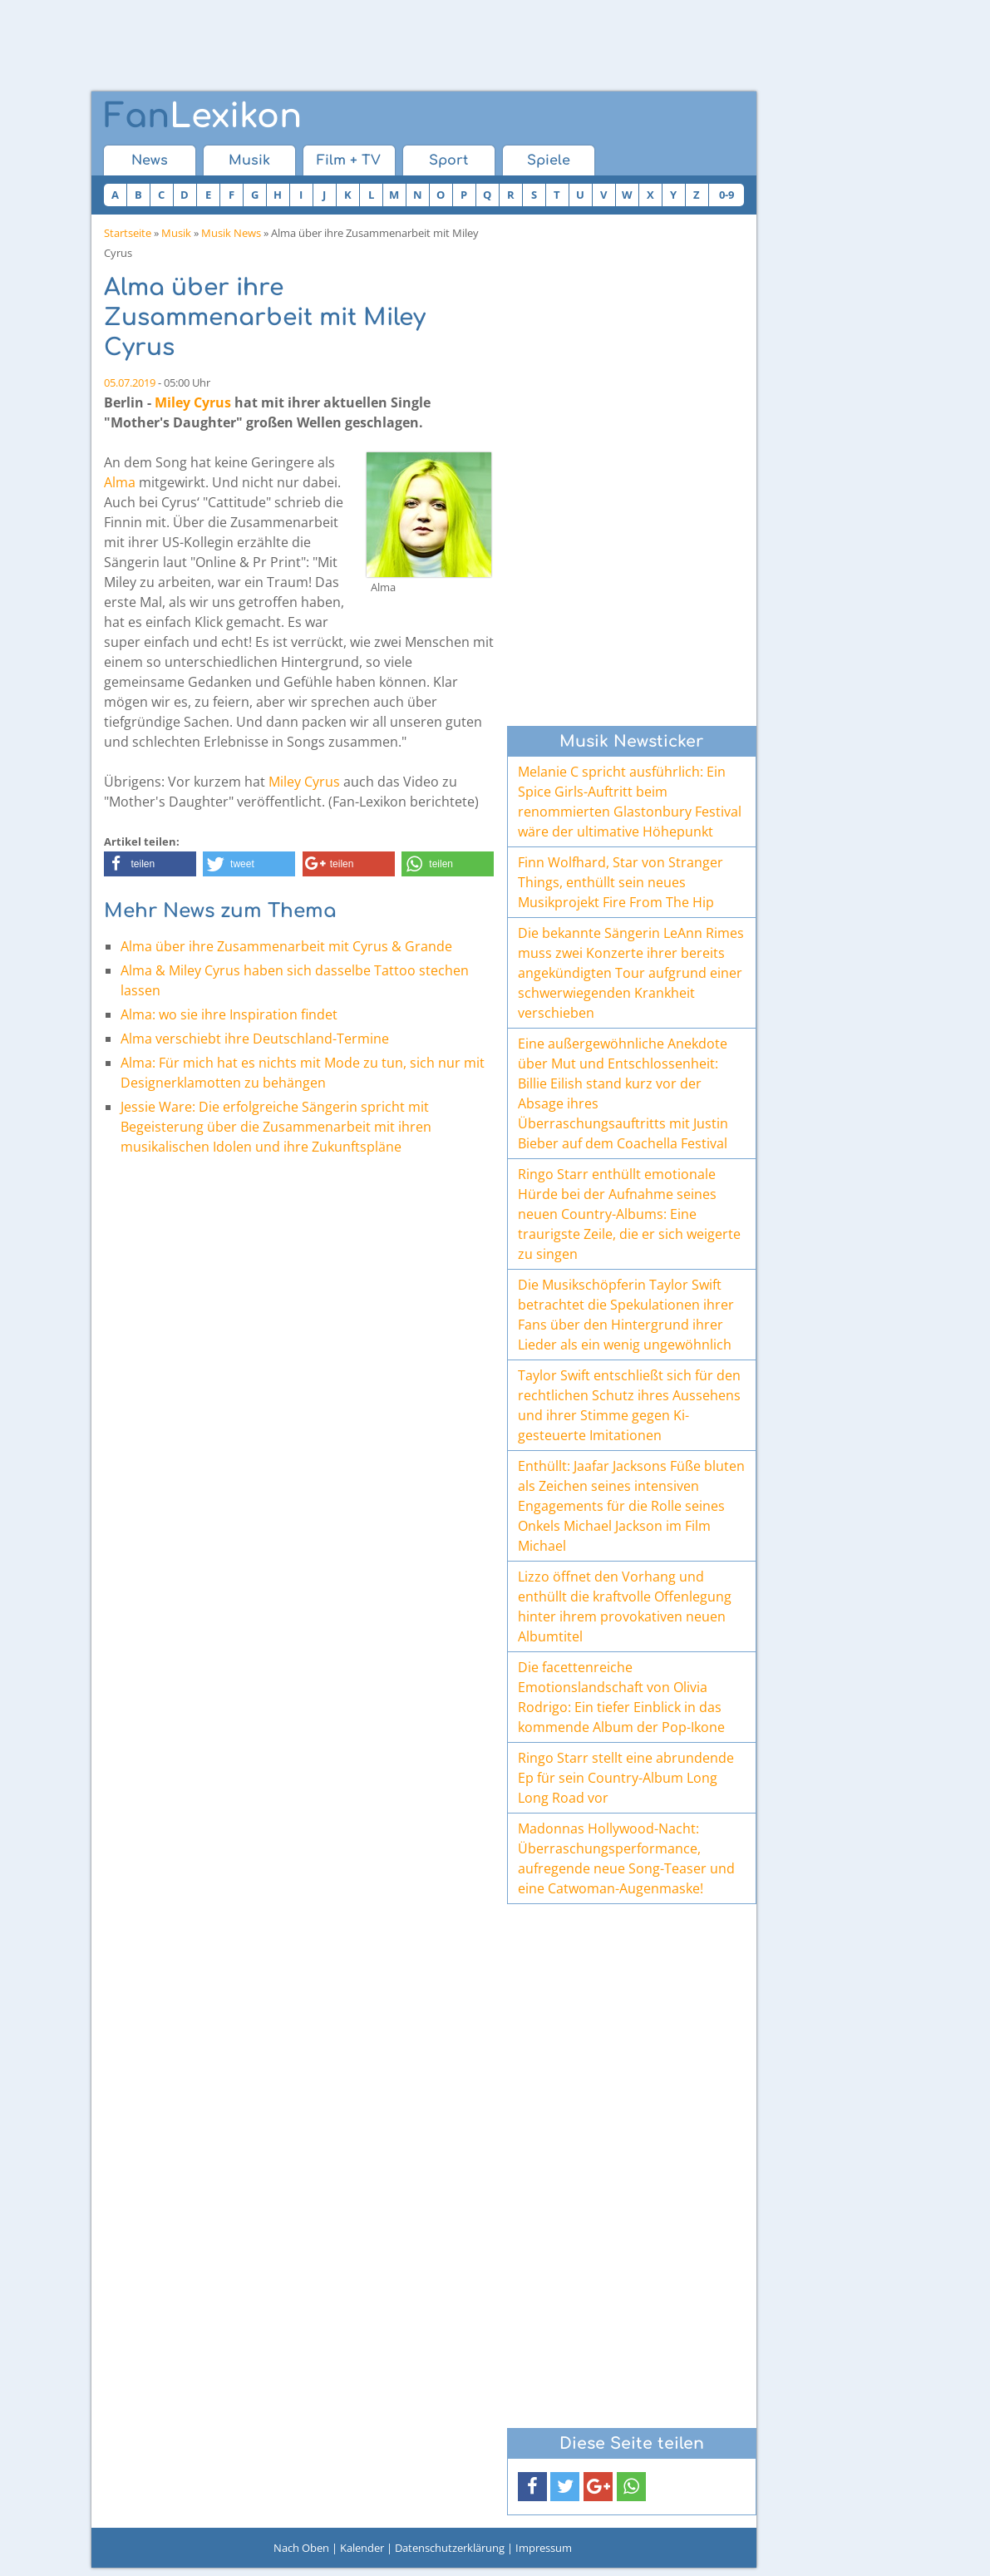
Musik (249, 160)
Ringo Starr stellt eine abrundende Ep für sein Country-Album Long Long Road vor (626, 1778)
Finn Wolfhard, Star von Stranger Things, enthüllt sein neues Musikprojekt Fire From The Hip (620, 882)
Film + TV (349, 160)
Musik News (231, 232)
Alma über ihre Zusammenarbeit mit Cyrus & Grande (286, 946)
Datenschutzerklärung (450, 2547)
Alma (119, 482)
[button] (150, 863)
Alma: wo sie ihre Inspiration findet (229, 1014)
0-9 (726, 194)
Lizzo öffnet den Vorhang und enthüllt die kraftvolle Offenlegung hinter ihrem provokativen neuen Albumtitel (624, 1606)
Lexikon (203, 116)
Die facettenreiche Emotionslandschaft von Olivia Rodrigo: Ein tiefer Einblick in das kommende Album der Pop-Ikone (621, 1697)
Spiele (548, 160)
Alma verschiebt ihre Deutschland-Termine (255, 1038)
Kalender (362, 2547)
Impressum (543, 2547)
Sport (448, 160)
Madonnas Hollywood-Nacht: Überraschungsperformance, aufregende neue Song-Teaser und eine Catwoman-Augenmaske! (626, 1858)
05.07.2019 (129, 382)
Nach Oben (301, 2547)
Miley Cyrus (193, 402)
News (149, 160)
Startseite (127, 232)
